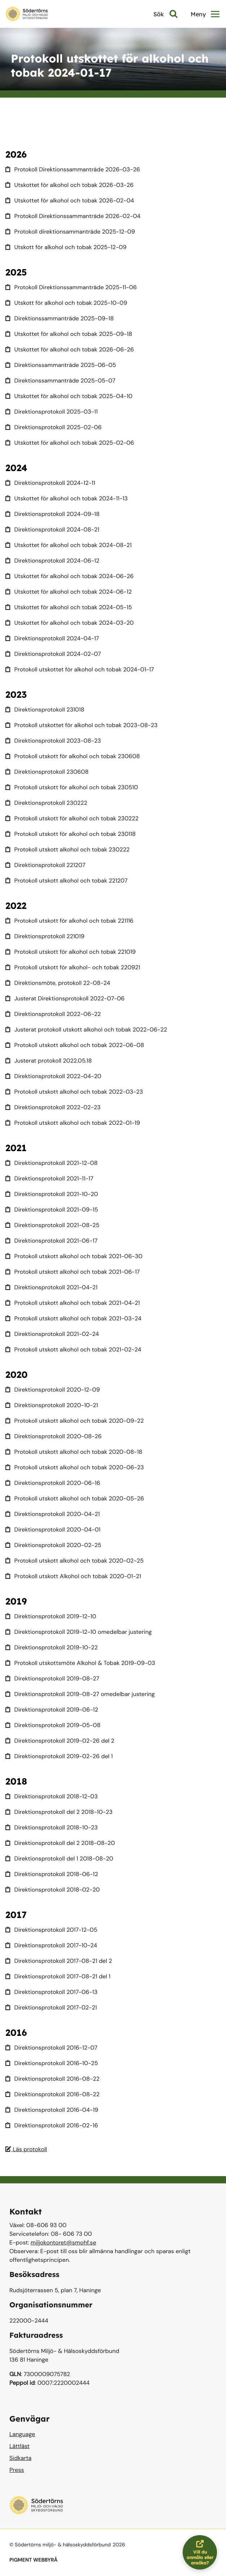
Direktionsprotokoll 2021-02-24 (52, 1334)
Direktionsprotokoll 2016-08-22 (52, 2078)
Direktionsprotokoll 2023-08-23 (53, 740)
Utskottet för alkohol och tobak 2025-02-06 (69, 443)
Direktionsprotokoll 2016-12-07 (51, 2047)
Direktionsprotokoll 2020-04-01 (52, 1529)
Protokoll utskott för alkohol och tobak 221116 (69, 920)
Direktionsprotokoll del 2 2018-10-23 (59, 1812)
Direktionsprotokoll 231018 (44, 709)
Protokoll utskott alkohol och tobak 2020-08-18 (73, 1452)
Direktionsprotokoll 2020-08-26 (53, 1436)
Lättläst (19, 2446)
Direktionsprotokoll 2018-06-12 (51, 1874)
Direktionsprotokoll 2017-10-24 (51, 1945)
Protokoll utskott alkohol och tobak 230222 (67, 849)
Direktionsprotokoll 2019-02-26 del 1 (59, 1756)
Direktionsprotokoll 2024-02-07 (53, 654)
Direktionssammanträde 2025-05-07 (60, 380)
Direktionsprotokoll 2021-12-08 (51, 1163)
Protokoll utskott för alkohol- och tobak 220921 (72, 967)
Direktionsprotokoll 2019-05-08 (52, 1725)
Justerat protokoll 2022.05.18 (48, 1060)
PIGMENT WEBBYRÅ (33, 2560)
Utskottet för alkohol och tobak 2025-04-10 (68, 396)
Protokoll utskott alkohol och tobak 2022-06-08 (74, 1045)
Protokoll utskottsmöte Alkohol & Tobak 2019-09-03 (80, 1663)
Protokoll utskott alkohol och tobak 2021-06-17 (72, 1272)
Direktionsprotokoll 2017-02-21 (51, 2007)
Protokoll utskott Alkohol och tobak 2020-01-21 (73, 1576)
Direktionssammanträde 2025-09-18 (59, 318)
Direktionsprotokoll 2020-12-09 (52, 1389)
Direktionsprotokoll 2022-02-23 (52, 1107)
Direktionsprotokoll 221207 (45, 865)
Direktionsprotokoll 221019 (44, 936)
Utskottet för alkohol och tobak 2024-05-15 (68, 607)
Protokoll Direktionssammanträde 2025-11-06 (71, 287)
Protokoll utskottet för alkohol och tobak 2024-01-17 (79, 669)
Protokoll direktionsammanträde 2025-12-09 (70, 231)
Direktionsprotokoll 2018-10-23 (51, 1827)
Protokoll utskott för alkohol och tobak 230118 (70, 834)
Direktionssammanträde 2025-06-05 (60, 365)
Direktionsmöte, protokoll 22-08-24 (57, 983)
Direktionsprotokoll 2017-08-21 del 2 (58, 1961)
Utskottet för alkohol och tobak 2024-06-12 (68, 591)
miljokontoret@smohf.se (63, 2242)
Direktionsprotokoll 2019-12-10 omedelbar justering (78, 1632)
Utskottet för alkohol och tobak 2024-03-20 (69, 623)
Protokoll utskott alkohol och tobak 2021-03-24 (73, 1318)
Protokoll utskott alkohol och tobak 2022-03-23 (74, 1091)
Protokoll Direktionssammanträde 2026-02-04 (72, 216)
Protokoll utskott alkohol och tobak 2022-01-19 (72, 1123)
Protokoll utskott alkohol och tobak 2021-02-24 (73, 1349)
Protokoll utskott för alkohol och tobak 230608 (72, 756)
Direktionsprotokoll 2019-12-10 (50, 1616)
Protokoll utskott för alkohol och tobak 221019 (70, 952)
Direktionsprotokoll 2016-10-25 (51, 2063)
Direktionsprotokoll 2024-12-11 (50, 483)
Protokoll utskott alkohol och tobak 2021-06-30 (73, 1256)
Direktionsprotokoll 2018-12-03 (51, 1796)
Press (16, 2470)
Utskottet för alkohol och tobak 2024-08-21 (68, 545)
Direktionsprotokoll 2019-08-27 (52, 1678)
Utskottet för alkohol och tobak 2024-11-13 (66, 498)
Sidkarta (20, 2458)
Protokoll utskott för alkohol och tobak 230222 (72, 818)
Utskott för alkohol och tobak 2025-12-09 (65, 247)
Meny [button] (205, 14)
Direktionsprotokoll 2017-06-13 (51, 1992)
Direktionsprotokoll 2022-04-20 (53, 1076)
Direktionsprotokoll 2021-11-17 (49, 1178)
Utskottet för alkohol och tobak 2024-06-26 (69, 576)
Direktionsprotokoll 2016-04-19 (51, 2110)
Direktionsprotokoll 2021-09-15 (51, 1209)
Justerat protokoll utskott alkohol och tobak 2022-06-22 (86, 1029)
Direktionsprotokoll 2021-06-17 (51, 1240)
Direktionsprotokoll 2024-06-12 (52, 560)
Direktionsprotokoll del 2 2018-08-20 (60, 1843)
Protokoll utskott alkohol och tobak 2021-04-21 (72, 1303)
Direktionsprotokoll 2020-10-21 (51, 1405)
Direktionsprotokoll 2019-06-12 (51, 1709)
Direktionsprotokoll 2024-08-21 (52, 529)
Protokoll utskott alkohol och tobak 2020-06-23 (74, 1467)
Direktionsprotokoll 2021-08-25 (52, 1225)
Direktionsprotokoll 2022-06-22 (53, 1014)
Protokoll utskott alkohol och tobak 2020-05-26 (74, 1498)
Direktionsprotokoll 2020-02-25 (53, 1545)
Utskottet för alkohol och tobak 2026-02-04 (69, 200)
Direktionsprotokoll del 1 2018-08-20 (59, 1858)
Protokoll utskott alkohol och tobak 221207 (66, 880)
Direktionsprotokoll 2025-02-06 (53, 427)
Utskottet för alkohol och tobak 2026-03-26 (69, 185)
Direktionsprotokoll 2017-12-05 (51, 1930)
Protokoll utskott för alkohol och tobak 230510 (71, 787)
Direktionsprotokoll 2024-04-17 (52, 638)
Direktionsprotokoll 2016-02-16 (51, 2125)
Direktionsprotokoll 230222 (46, 803)
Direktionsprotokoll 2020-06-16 (52, 1483)
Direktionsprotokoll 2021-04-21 (51, 1287)
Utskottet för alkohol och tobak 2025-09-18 (68, 334)
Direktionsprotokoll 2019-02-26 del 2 (59, 1740)
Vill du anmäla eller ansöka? (202, 2552)
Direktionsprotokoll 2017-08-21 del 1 (57, 1976)
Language (22, 2434)
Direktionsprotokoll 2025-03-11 (51, 411)
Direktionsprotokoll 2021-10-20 (51, 1194)
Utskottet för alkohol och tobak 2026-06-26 (69, 349)
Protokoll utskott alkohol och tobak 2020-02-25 (74, 1560)
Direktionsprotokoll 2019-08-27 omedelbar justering (80, 1694)
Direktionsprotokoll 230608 (46, 772)
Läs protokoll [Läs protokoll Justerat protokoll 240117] (26, 2149)
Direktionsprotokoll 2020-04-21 (52, 1514)
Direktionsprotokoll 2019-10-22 (51, 1647)
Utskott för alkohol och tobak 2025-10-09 (66, 303)
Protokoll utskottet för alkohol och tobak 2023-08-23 (81, 725)
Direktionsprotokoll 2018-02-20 (52, 1889)
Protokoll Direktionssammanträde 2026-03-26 (72, 169)
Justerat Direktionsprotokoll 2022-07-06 (65, 998)
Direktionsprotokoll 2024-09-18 (52, 514)
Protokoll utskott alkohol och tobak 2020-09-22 (74, 1420)
